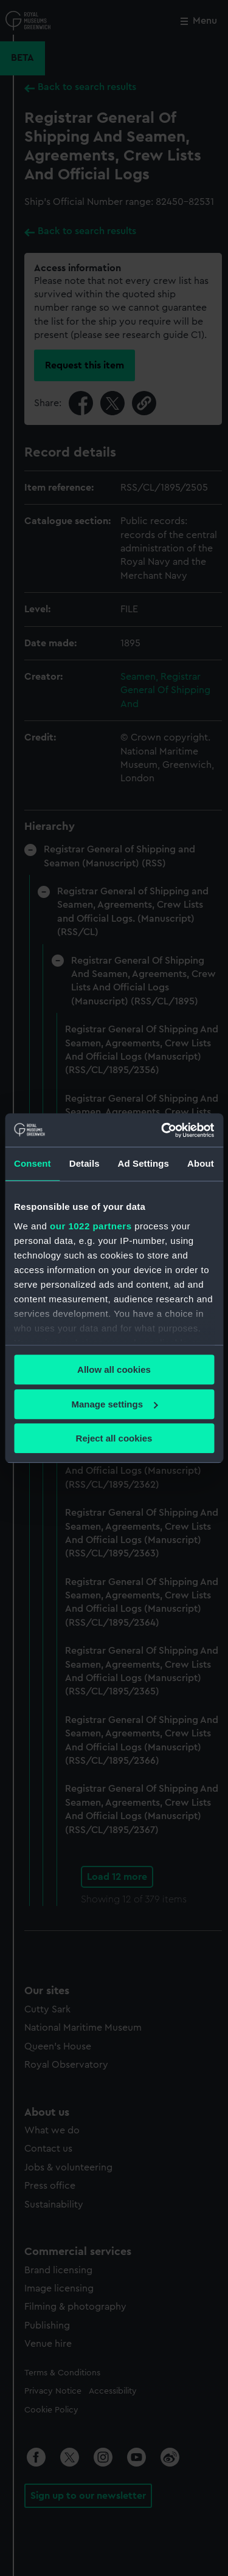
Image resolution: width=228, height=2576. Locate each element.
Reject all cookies (114, 1438)
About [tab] (200, 1163)
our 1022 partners (90, 1226)
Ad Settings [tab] (143, 1163)
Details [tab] (84, 1163)
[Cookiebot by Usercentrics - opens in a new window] (162, 1130)
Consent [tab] (32, 1163)
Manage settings (114, 1404)
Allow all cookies (114, 1369)
